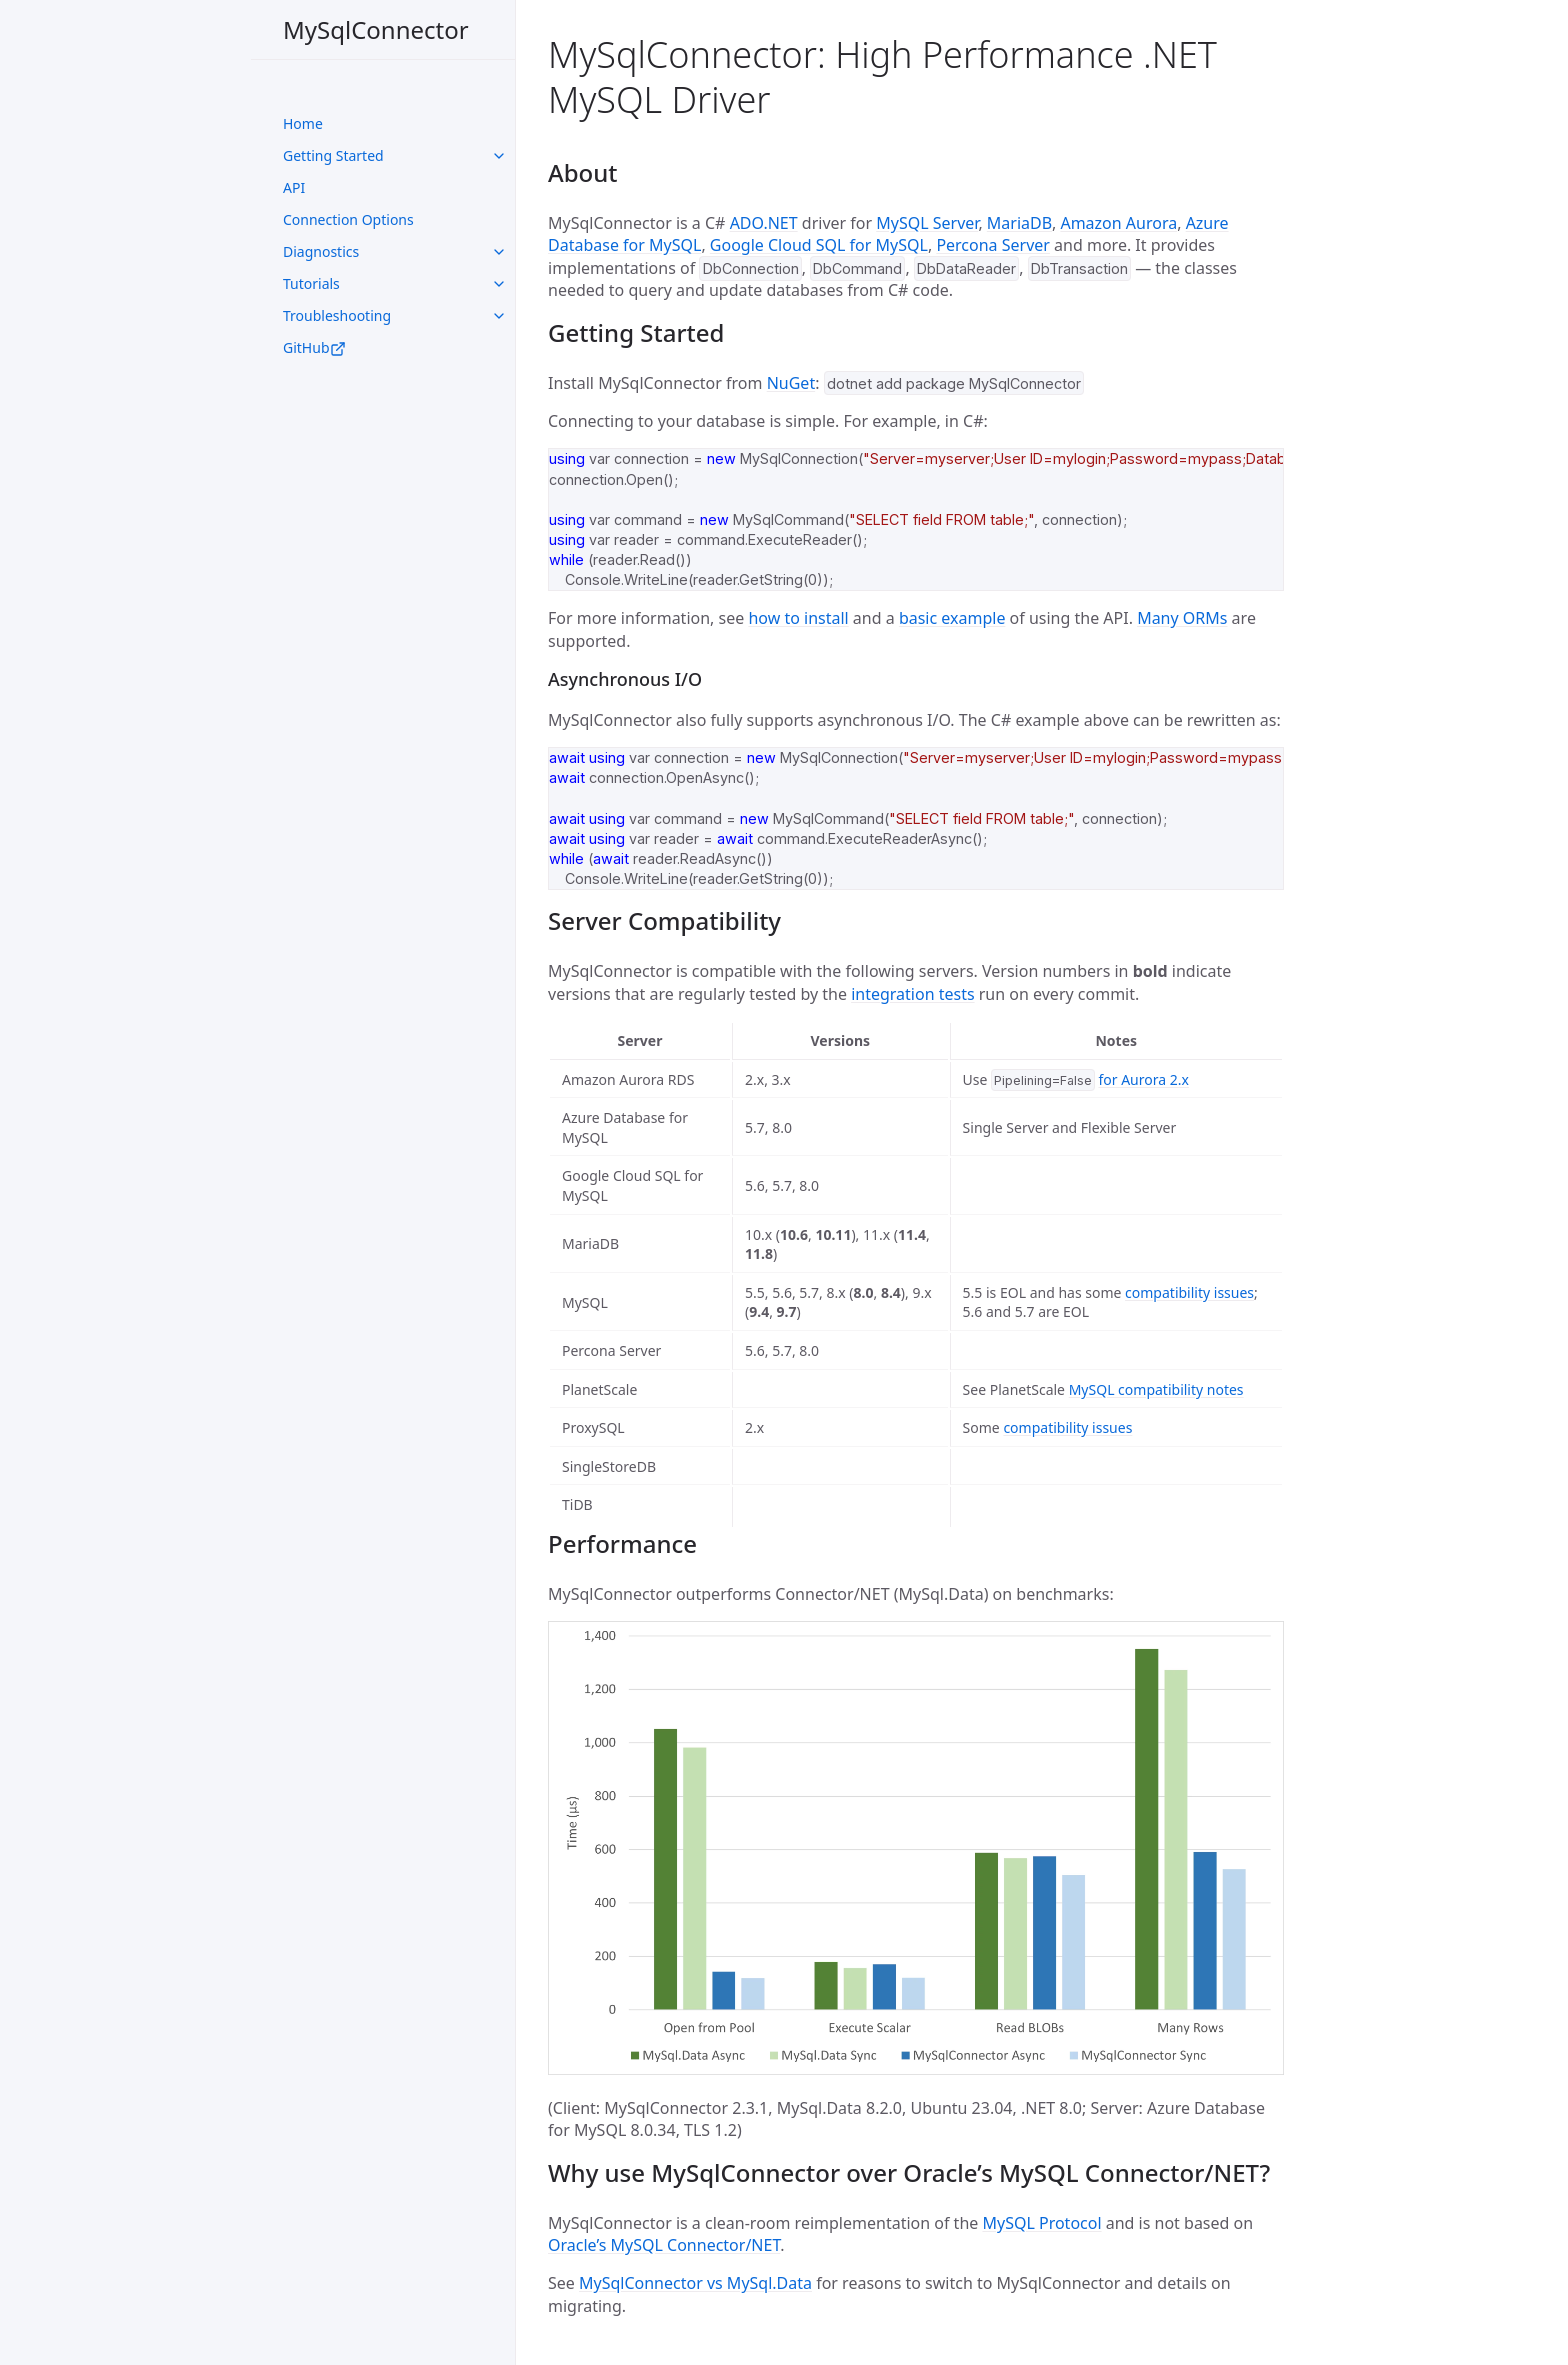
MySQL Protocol (1041, 2223)
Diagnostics (321, 251)
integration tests (912, 994)
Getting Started (333, 155)
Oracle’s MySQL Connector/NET (664, 2245)
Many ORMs (1182, 618)
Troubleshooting (337, 315)
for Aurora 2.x (1143, 1079)
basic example (952, 618)
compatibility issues (1189, 1292)
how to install (798, 618)
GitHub (314, 347)
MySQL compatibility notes (1156, 1389)
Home (303, 123)
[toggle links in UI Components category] (499, 156)
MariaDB (1019, 223)
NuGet (791, 383)
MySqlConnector (376, 29)
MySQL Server (927, 223)
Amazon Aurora (1118, 223)
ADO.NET (764, 223)
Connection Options (348, 219)
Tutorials (311, 283)
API (294, 187)
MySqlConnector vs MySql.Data (695, 2283)
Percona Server (993, 245)
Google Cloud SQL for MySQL (819, 245)
